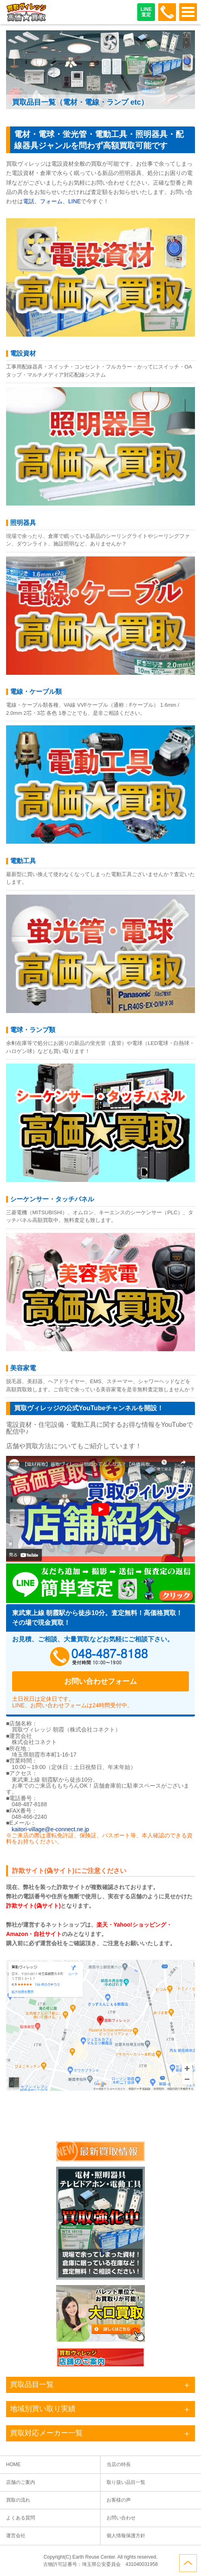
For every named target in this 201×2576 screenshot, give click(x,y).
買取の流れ (18, 2500)
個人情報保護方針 (126, 2535)
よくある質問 (20, 2518)
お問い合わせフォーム (100, 1681)
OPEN (188, 12)
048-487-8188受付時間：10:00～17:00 (167, 12)
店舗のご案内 (20, 2482)
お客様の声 (119, 2500)
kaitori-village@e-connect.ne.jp (50, 1829)
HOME (13, 2464)
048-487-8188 (100, 1657)
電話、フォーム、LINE (52, 201)
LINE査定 (145, 11)
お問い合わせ (121, 2518)
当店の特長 (119, 2464)
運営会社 (15, 2535)
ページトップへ (188, 2563)
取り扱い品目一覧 (126, 2482)
